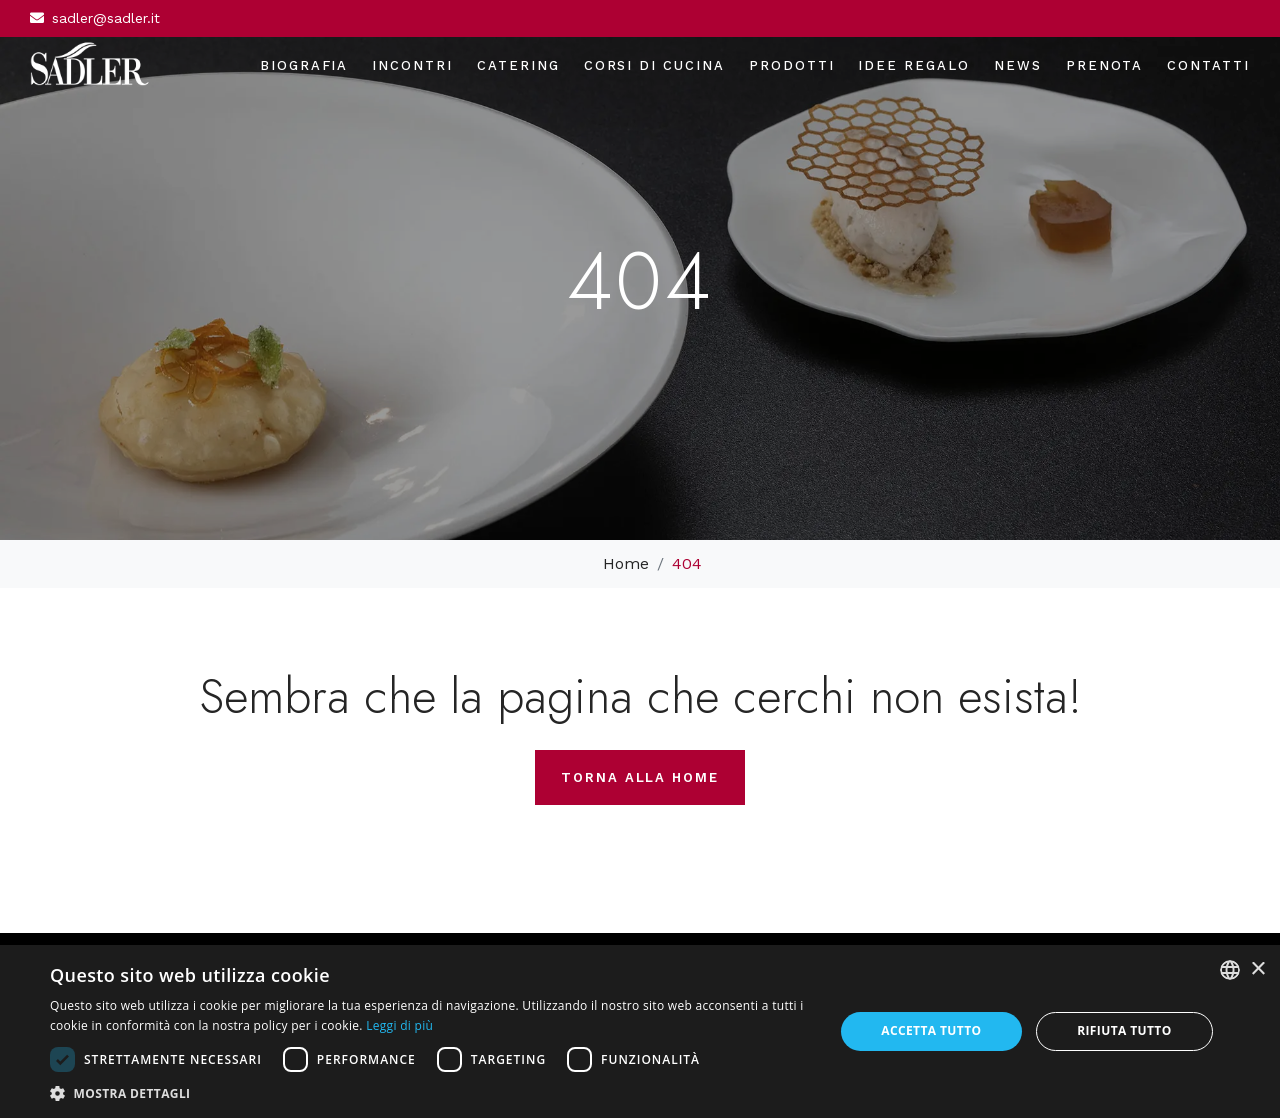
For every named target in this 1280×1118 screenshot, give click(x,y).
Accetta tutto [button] (931, 1030)
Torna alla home (640, 777)
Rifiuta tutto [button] (1124, 1030)
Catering (518, 65)
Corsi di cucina (654, 65)
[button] (430, 1093)
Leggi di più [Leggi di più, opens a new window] (399, 1025)
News (1018, 65)
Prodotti (792, 65)
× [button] (1257, 969)
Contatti (1208, 65)
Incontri (412, 65)
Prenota (1105, 65)
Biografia (304, 65)
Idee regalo (913, 65)
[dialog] (640, 1031)
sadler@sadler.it (106, 18)
